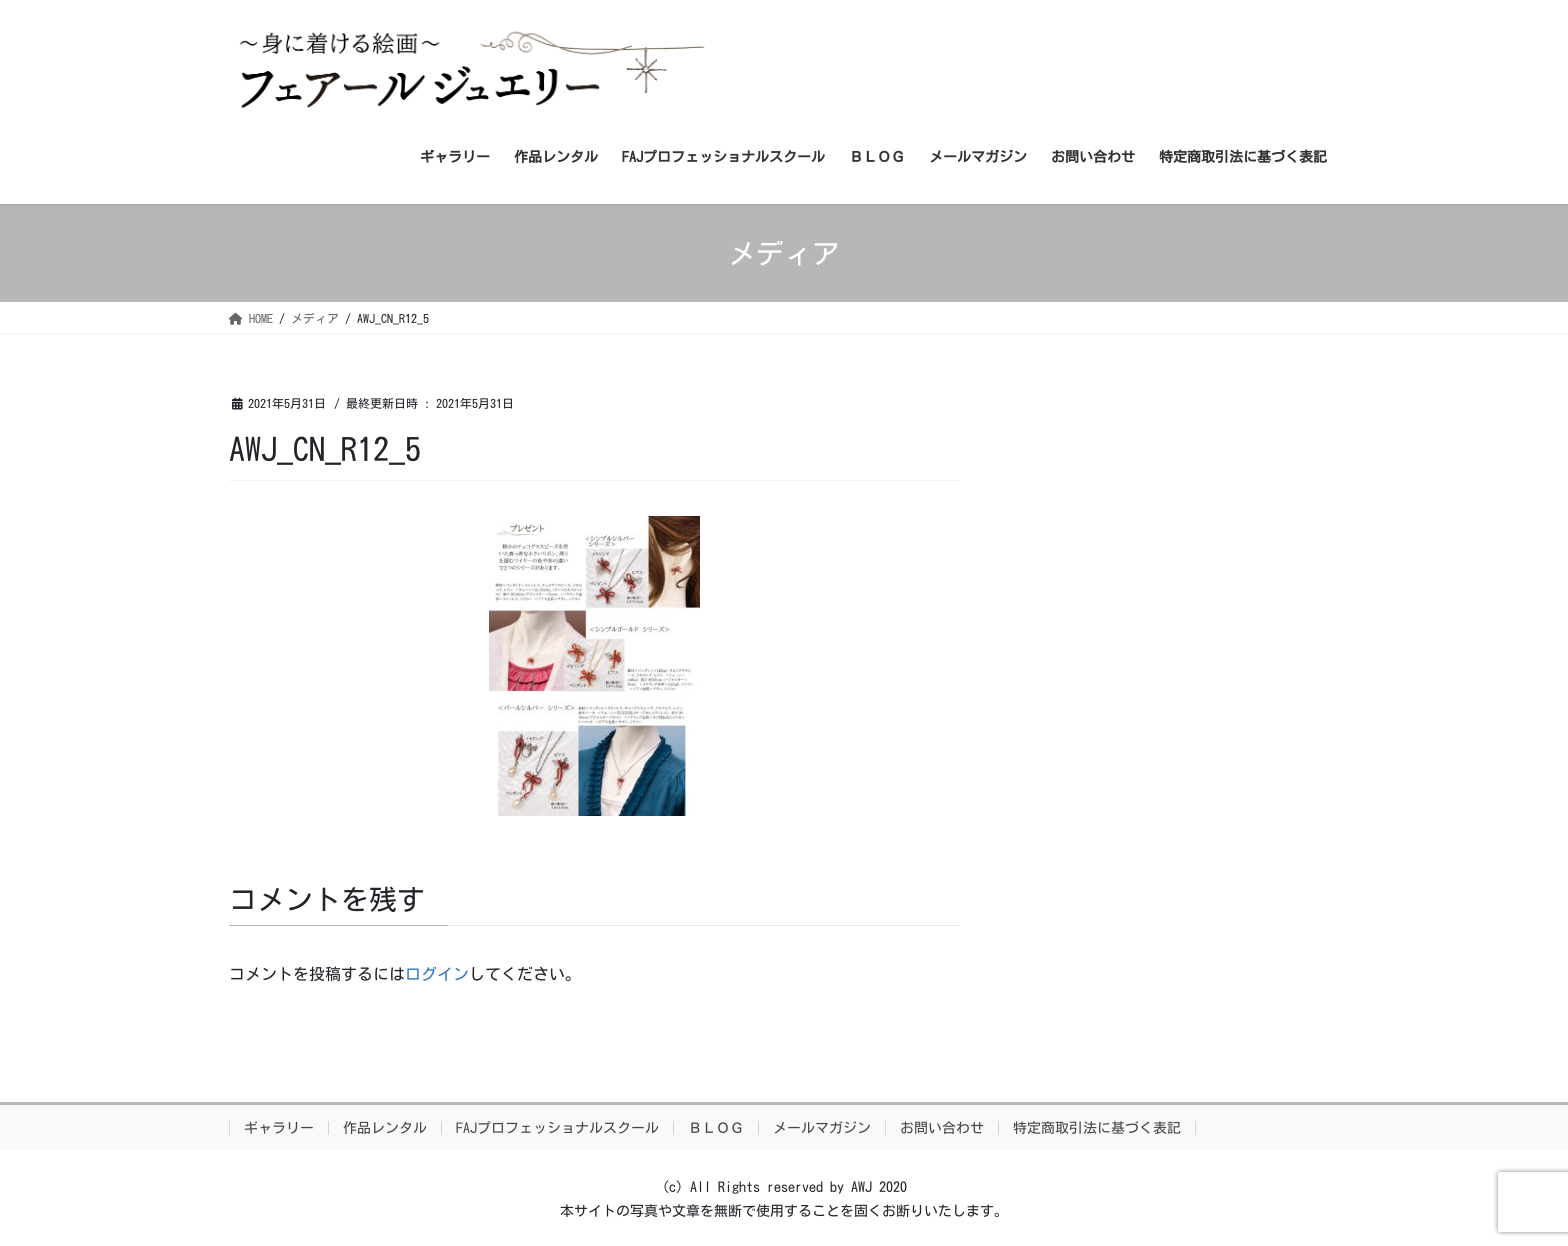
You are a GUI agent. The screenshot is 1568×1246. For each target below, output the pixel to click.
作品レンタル (385, 1128)
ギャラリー (279, 1128)
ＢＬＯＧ (716, 1128)
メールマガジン (822, 1128)
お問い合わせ (942, 1128)
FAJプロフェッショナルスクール (557, 1128)
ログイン (437, 974)
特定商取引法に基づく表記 (1097, 1128)
